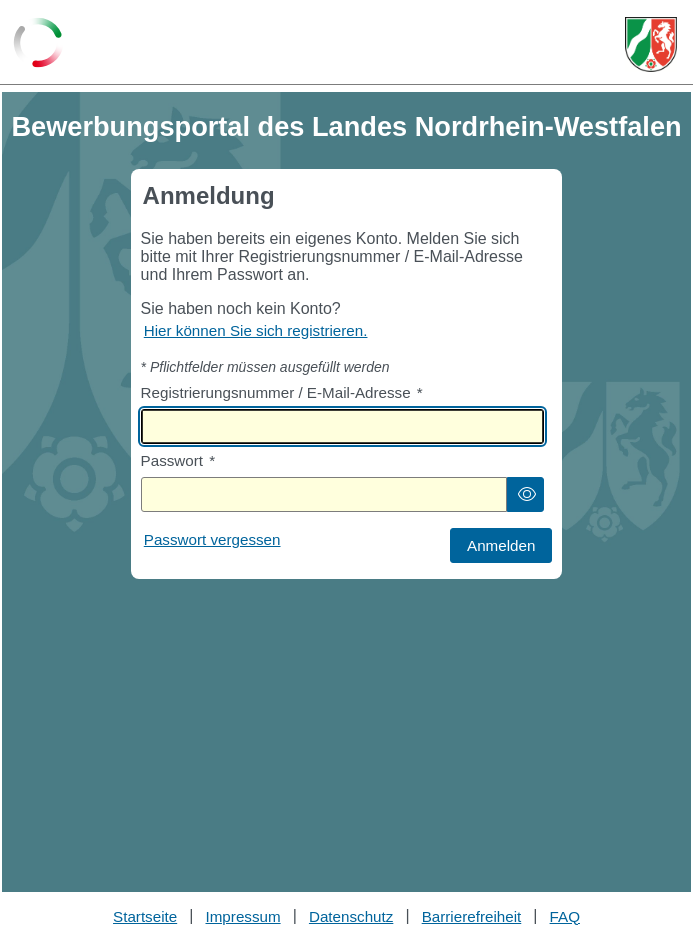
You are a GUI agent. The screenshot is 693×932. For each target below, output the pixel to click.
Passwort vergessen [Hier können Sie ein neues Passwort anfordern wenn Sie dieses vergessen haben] (212, 539)
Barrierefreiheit (472, 916)
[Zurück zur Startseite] (38, 44)
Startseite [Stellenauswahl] (145, 916)
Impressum (243, 916)
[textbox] (343, 426)
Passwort (178, 460)
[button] (526, 494)
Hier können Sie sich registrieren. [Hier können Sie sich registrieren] (256, 330)
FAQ (565, 916)
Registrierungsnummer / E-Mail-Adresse (282, 392)
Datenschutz (351, 916)
